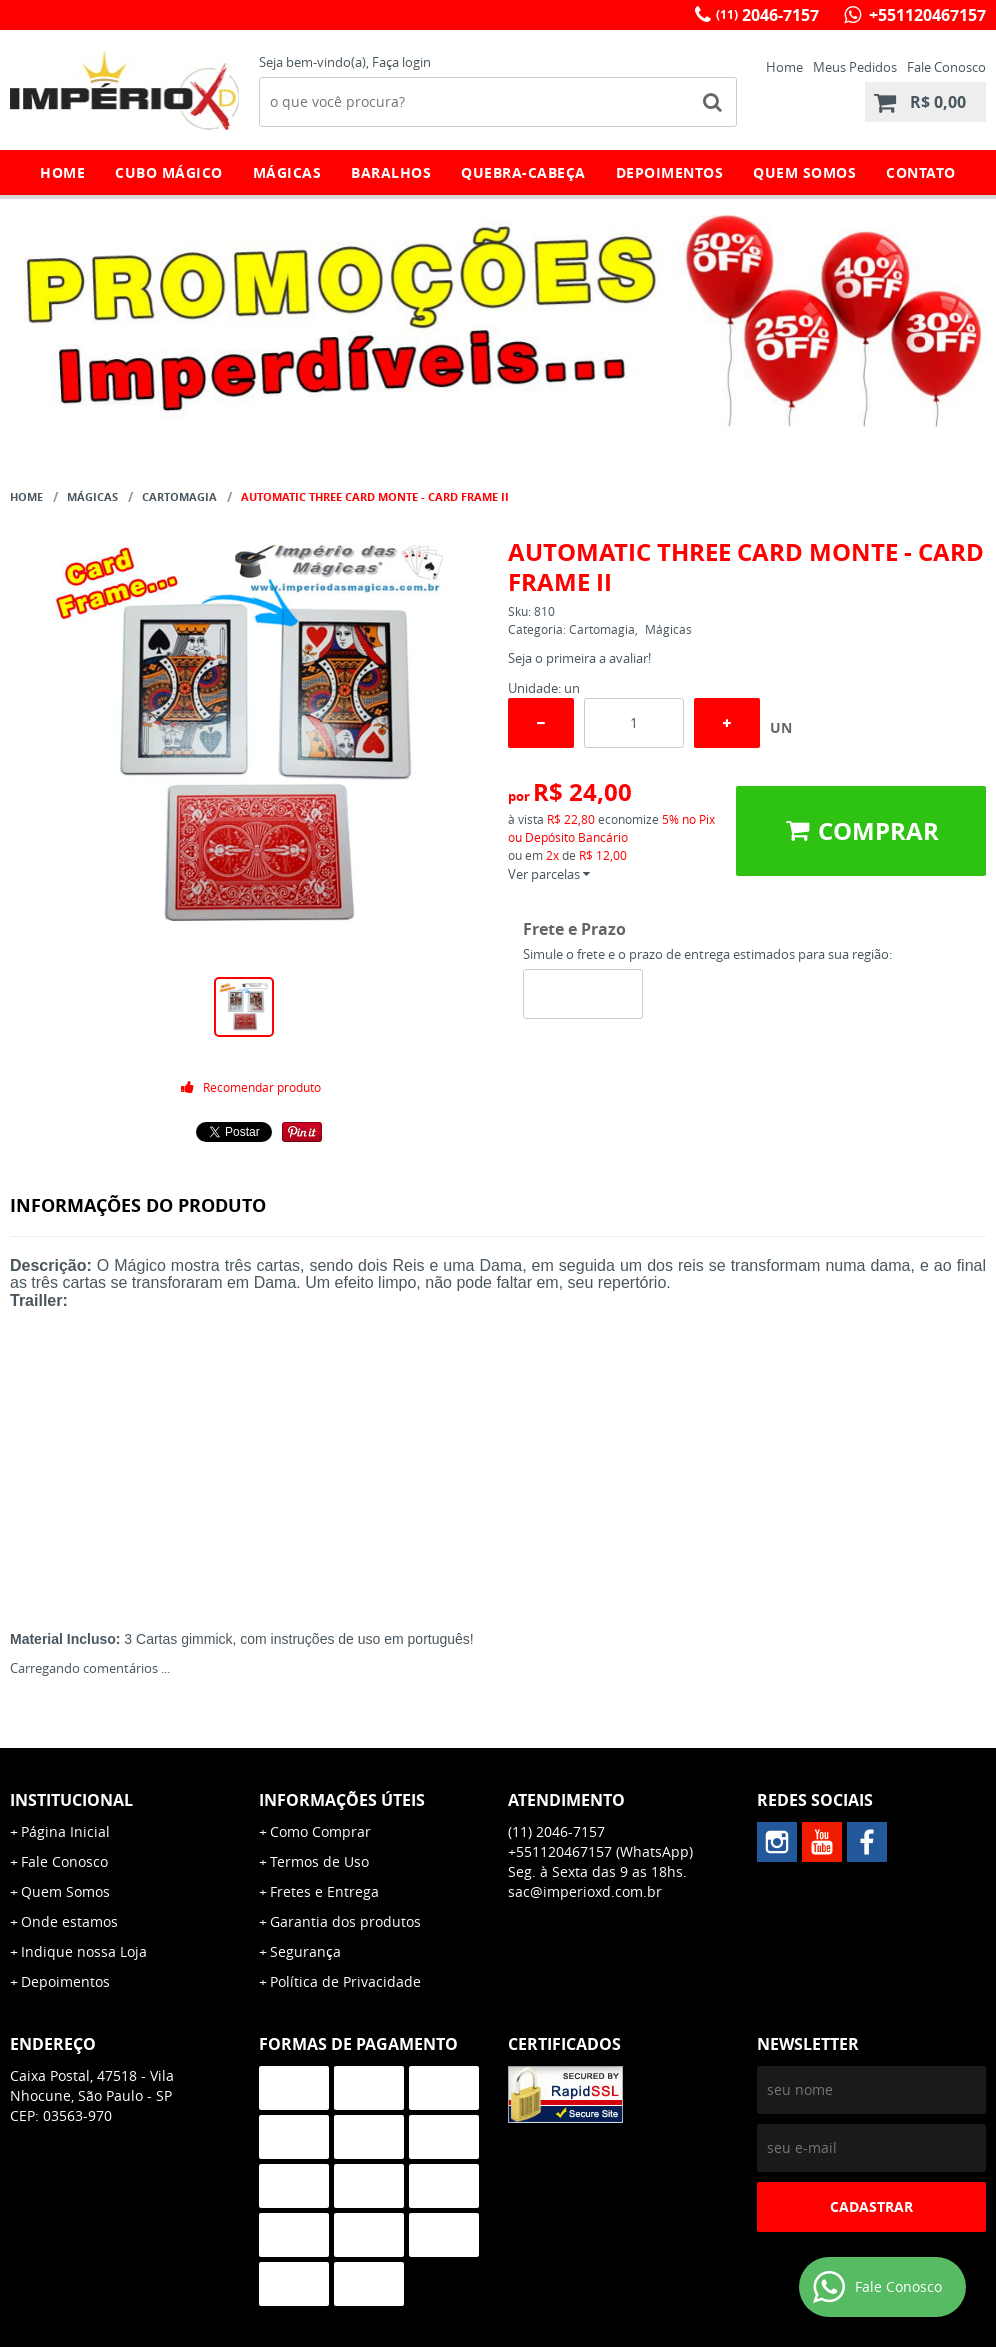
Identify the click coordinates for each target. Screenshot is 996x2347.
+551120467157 (925, 15)
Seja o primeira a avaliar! (579, 658)
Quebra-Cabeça (523, 172)
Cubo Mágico (169, 172)
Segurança (305, 1951)
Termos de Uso (319, 1861)
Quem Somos (804, 172)
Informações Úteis (342, 1800)
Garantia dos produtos (345, 1921)
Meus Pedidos (855, 67)
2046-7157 (767, 15)
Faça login (401, 62)
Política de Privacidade (345, 1981)
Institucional (71, 1800)
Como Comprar (320, 1831)
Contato (921, 172)
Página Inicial (65, 1831)
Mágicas (287, 172)
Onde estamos (69, 1921)
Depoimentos (670, 172)
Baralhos (391, 172)
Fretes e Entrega (324, 1891)
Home (784, 67)
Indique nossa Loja (84, 1951)
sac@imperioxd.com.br (585, 1891)
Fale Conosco (946, 67)
